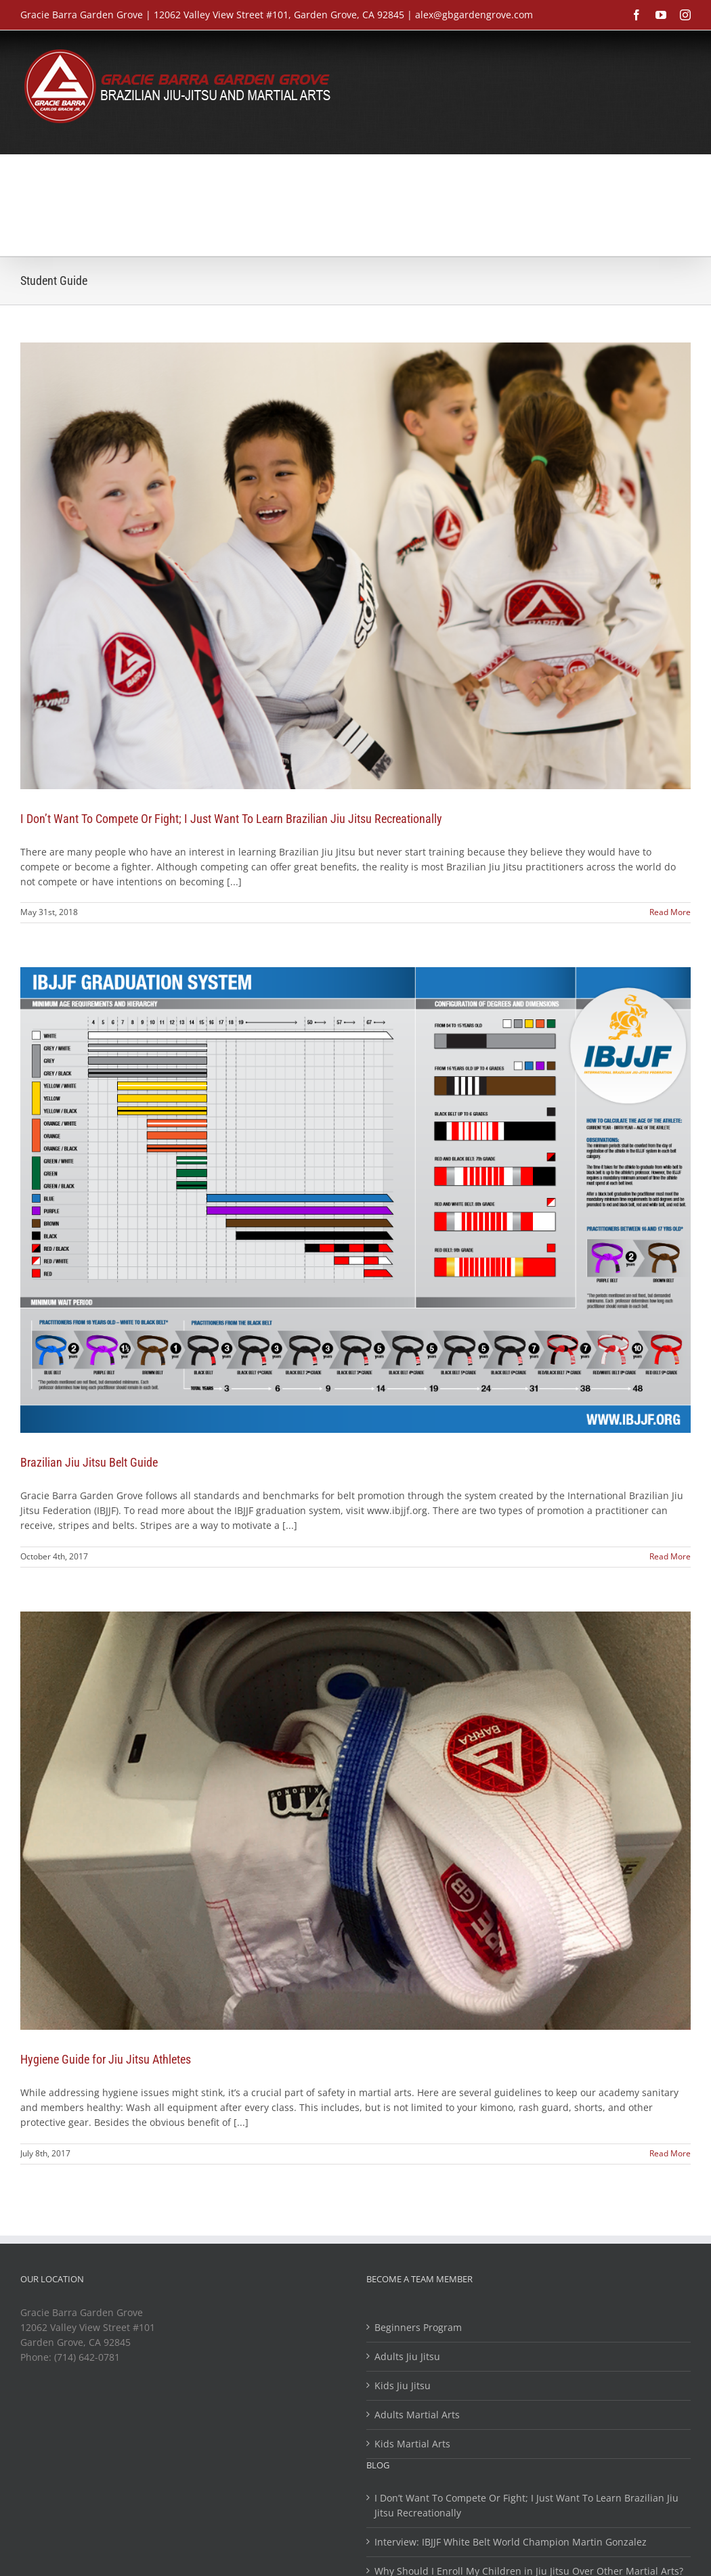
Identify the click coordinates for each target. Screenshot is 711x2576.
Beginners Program (418, 2327)
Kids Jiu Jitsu (402, 2385)
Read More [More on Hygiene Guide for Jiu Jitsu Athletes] (670, 2153)
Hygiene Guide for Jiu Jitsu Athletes (105, 2059)
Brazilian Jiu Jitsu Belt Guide (89, 1462)
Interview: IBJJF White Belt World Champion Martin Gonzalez (510, 2541)
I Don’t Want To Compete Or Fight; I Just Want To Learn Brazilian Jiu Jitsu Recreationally (231, 819)
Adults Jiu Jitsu (407, 2356)
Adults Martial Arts (417, 2414)
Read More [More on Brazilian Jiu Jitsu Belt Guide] (670, 1556)
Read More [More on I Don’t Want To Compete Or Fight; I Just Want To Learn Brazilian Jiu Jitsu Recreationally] (670, 912)
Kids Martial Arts (412, 2443)
